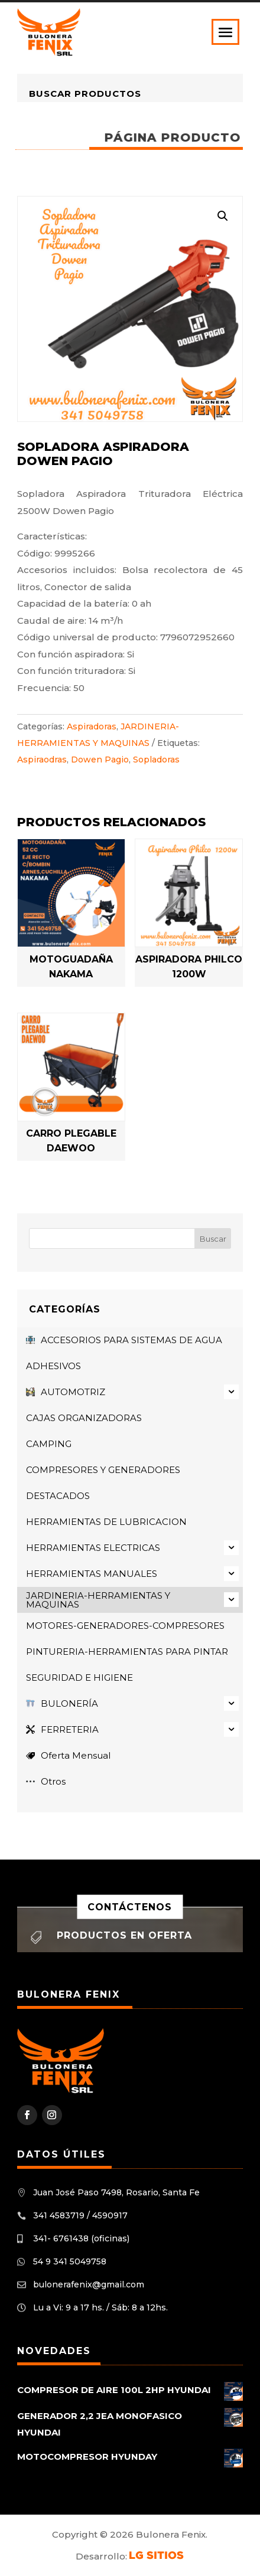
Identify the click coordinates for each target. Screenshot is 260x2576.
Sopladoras (156, 759)
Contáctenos (129, 1907)
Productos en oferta (124, 1935)
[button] (222, 216)
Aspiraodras (42, 759)
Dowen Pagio (100, 759)
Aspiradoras (91, 726)
